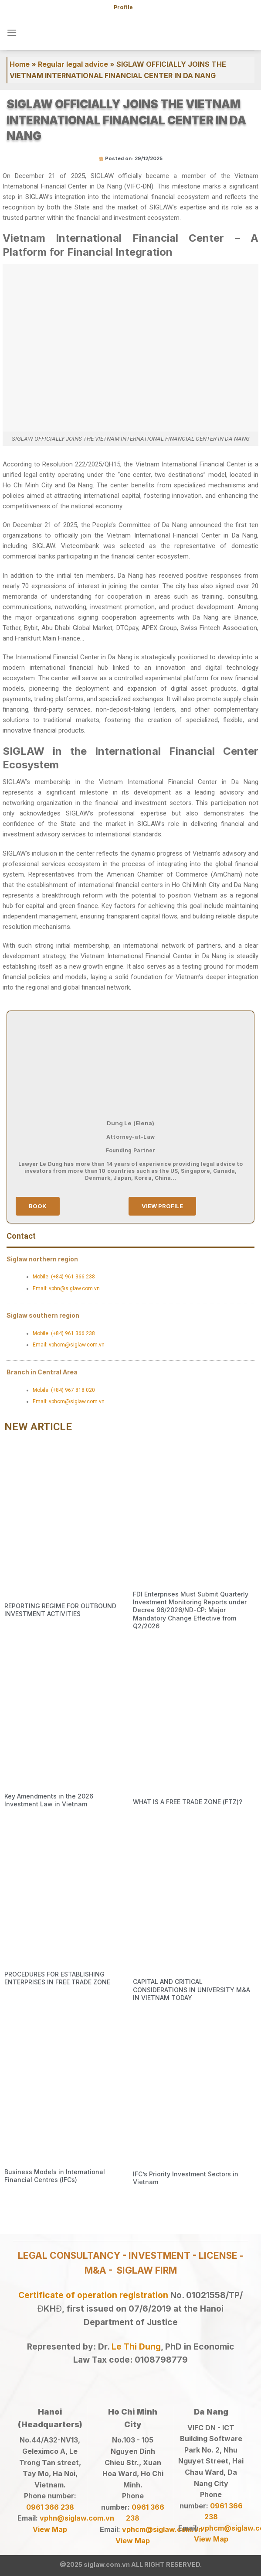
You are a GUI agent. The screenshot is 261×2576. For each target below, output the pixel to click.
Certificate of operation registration (93, 2295)
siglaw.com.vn (107, 2564)
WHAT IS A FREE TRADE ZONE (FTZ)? (187, 1801)
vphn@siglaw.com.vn (77, 2518)
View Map (50, 2529)
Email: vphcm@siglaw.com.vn (69, 1345)
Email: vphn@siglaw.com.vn (66, 1288)
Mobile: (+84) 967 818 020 (64, 1390)
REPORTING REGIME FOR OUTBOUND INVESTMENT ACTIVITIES (60, 1609)
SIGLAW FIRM (147, 2270)
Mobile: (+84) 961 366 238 (64, 1277)
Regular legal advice (73, 64)
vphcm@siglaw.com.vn (162, 2529)
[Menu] (12, 32)
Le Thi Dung (136, 2346)
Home (20, 64)
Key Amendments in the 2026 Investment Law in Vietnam (48, 1800)
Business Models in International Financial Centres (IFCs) (54, 2175)
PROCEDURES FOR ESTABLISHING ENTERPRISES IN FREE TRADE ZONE (57, 1978)
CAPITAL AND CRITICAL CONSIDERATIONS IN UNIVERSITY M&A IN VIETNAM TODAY (191, 1989)
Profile (123, 7)
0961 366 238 (50, 2507)
